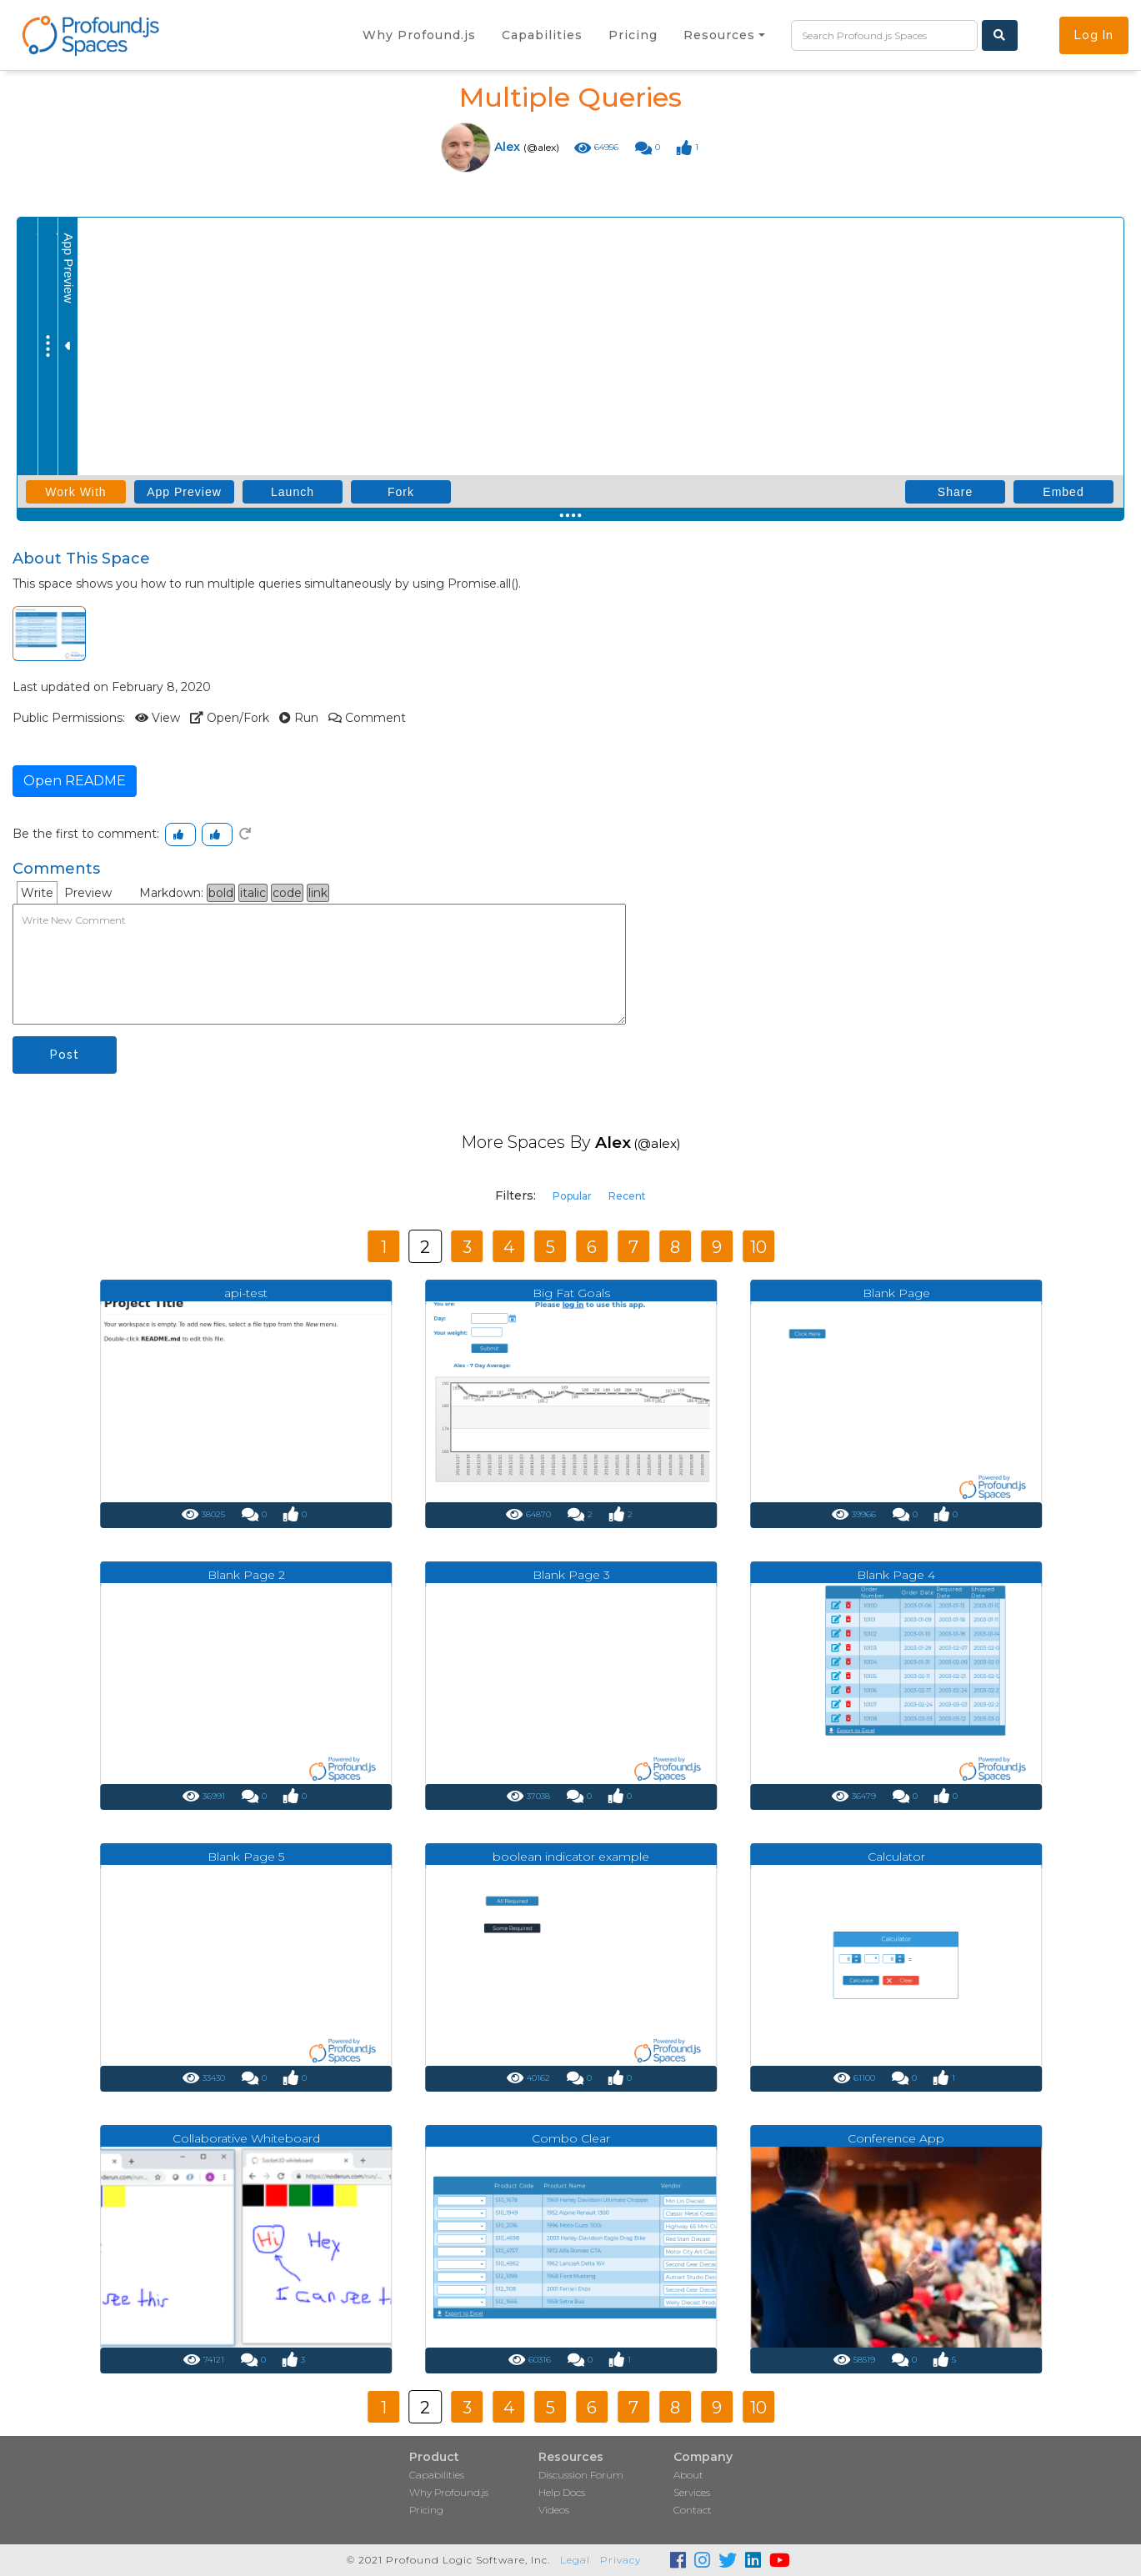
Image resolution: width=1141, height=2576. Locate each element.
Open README (74, 781)
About (688, 2474)
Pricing (426, 2509)
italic (253, 892)
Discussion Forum (580, 2474)
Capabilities (436, 2474)
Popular (572, 1196)
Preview (88, 892)
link (318, 892)
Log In (1093, 35)
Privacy (620, 2559)
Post (64, 1054)
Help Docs (561, 2492)
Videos (553, 2509)
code (287, 892)
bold (220, 892)
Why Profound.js (448, 2492)
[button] (724, 35)
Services (691, 2492)
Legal (575, 2559)
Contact (692, 2509)
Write (37, 892)
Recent (627, 1196)
